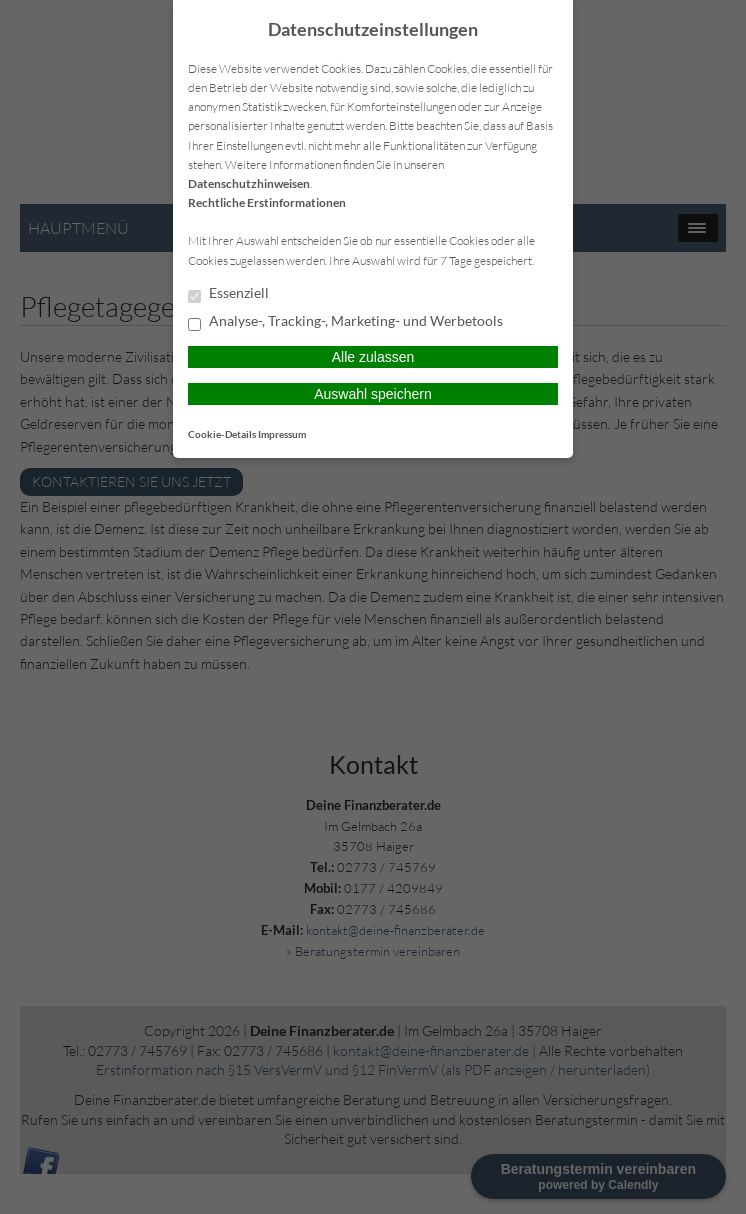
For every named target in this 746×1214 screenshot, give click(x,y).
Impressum (282, 434)
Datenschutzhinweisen (249, 183)
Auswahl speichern (373, 394)
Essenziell (228, 294)
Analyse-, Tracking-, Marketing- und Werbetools (345, 322)
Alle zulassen (373, 357)
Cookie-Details (222, 434)
